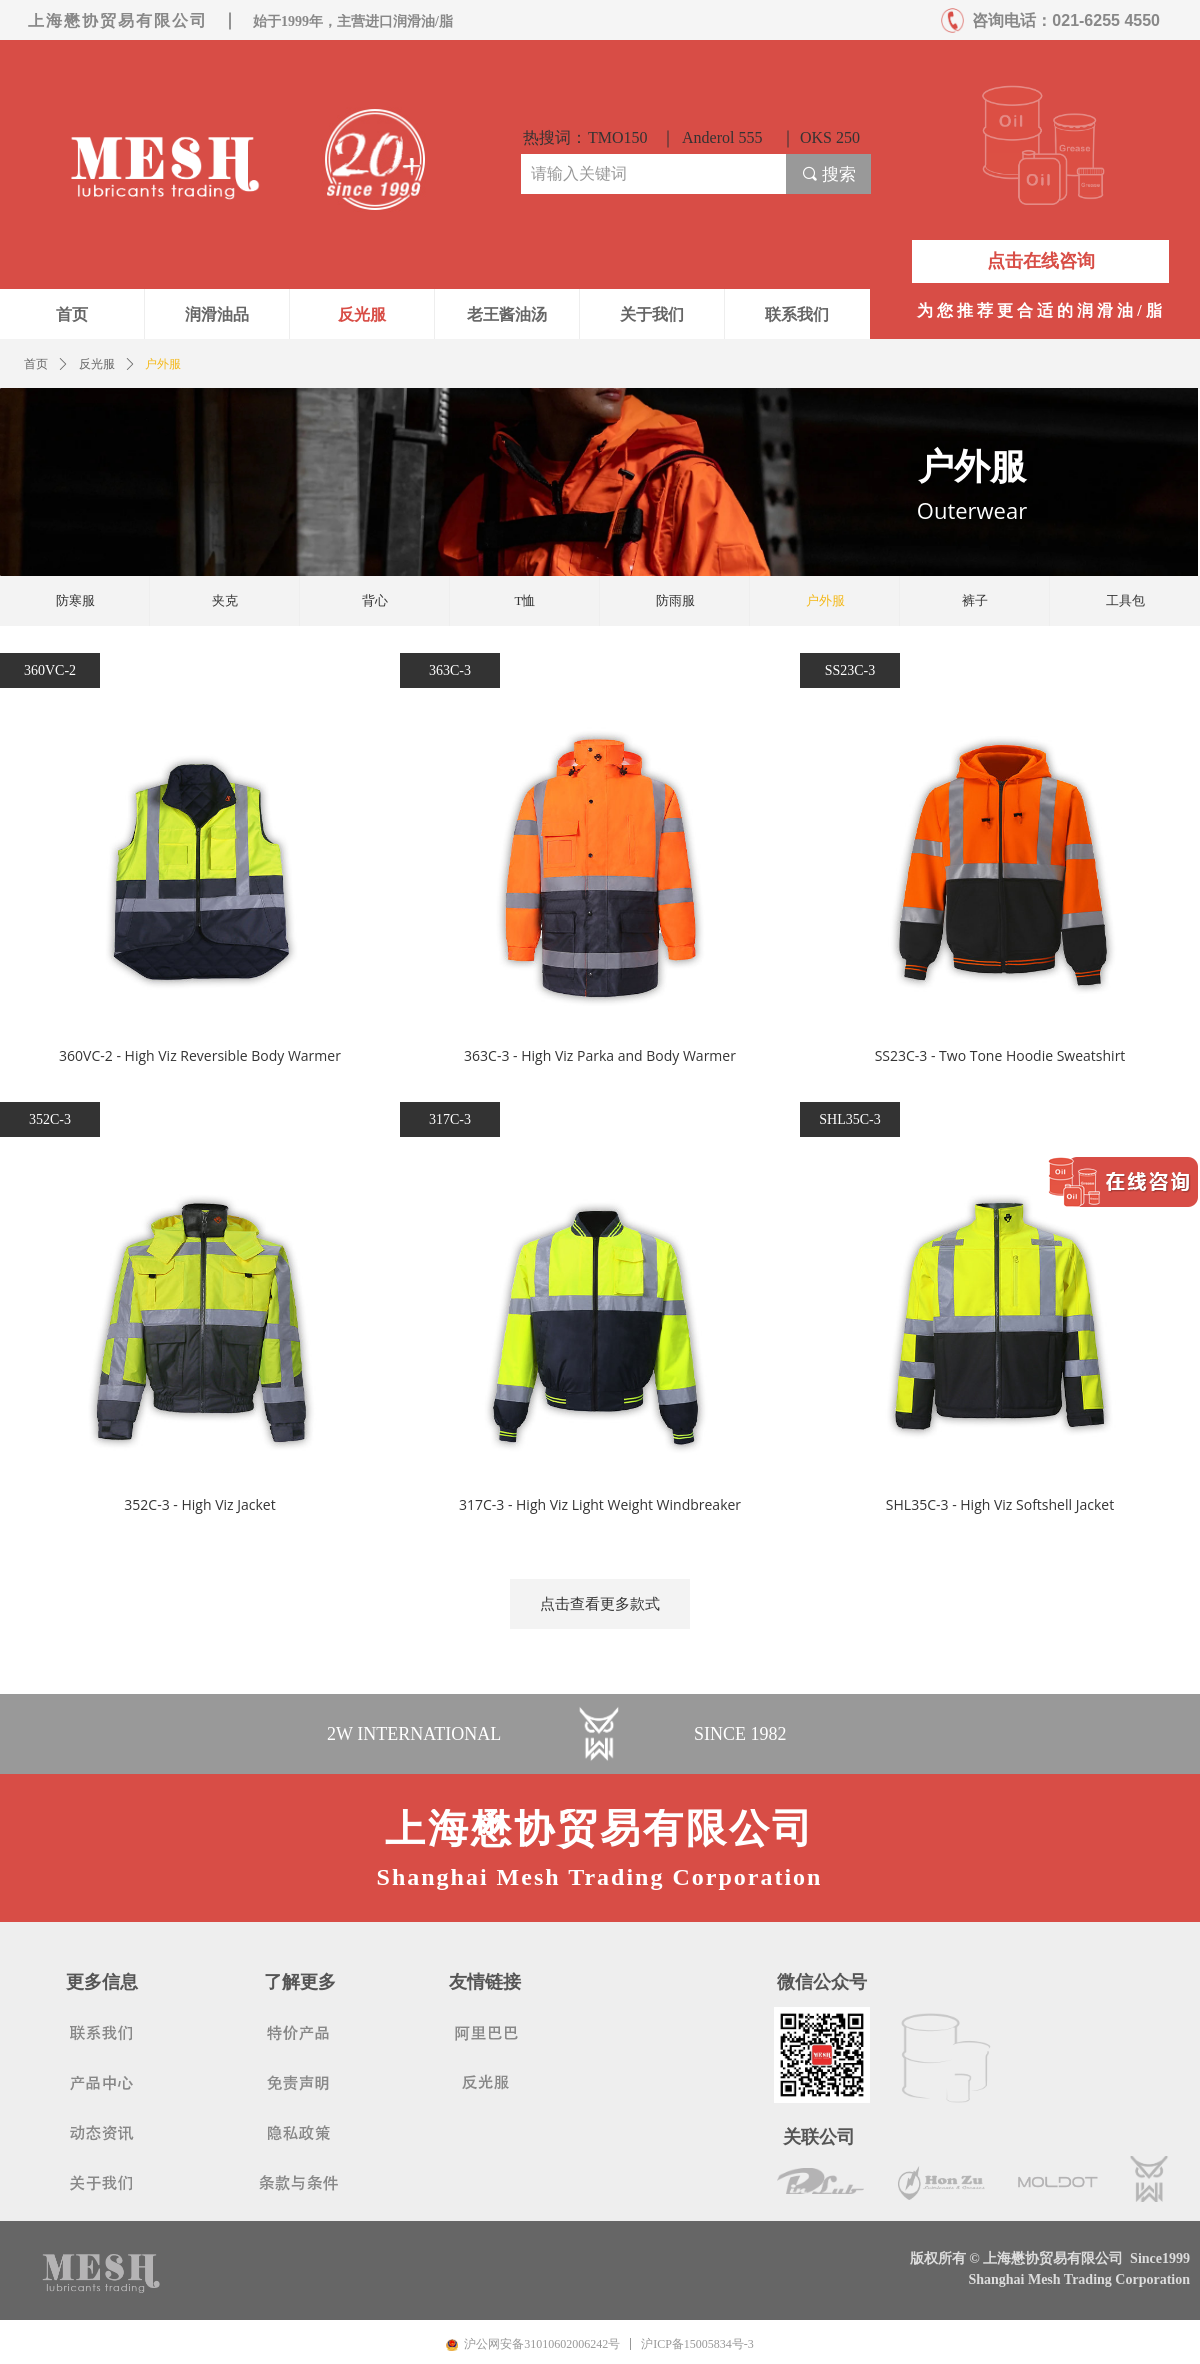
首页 (36, 364)
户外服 (163, 364)
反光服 (97, 364)
